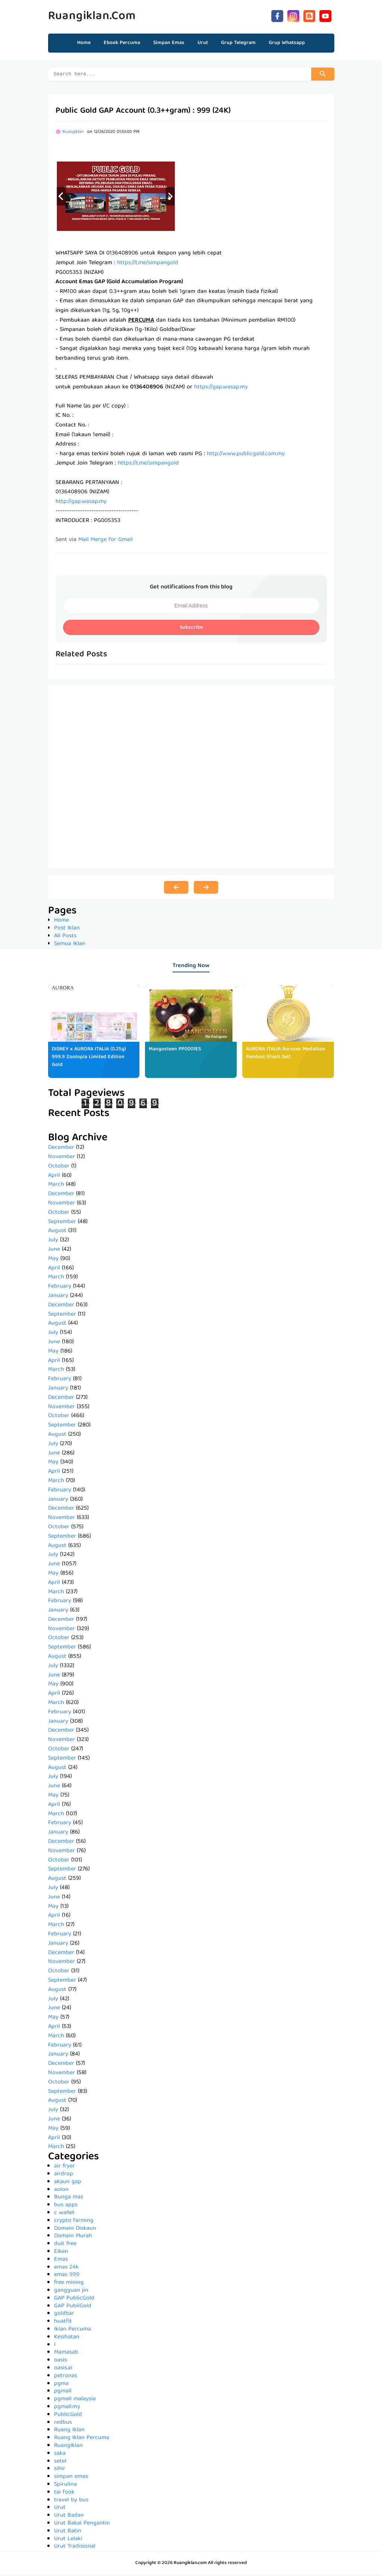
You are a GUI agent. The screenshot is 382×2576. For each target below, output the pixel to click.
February (59, 1287)
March (56, 1186)
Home (84, 42)
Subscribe (191, 628)
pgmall (63, 2392)
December (61, 1149)
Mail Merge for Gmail (105, 541)
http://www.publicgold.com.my (246, 455)
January (58, 1297)
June (54, 1250)
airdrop (63, 2175)
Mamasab (66, 2353)
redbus (63, 2424)
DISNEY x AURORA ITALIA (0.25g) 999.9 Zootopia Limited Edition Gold (89, 1058)
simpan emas (71, 2478)
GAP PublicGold (74, 2299)
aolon (61, 2191)
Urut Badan (69, 2516)
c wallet (64, 2214)
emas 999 (66, 2276)
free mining (69, 2284)
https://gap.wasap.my (221, 388)
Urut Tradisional (74, 2547)
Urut (60, 2509)
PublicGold (68, 2416)
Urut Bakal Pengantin (82, 2524)
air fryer (64, 2167)
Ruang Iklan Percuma (81, 2439)
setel (60, 2462)
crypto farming (74, 2222)
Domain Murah (73, 2237)
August (57, 1232)
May (53, 1260)
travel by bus (71, 2501)
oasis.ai (63, 2369)
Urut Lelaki (68, 2540)
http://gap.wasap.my (81, 503)
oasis (60, 2361)
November (61, 1158)
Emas (61, 2260)
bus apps (66, 2206)
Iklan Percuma (72, 2330)
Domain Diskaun (75, 2230)
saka (60, 2455)
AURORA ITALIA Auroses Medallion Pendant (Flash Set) (285, 1054)
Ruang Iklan (69, 2431)
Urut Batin (67, 2532)
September (62, 1223)
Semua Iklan (69, 945)
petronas (65, 2377)
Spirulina (65, 2485)
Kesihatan (66, 2338)
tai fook (64, 2493)
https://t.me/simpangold (147, 264)
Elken (61, 2253)
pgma (61, 2385)
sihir (59, 2470)
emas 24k (66, 2268)
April (54, 1177)
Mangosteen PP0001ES (175, 1050)
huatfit (63, 2322)
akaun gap (67, 2183)
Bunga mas (68, 2198)
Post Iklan (67, 929)
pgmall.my (67, 2408)
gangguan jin (71, 2291)
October (58, 1167)
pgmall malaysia (75, 2400)
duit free (65, 2245)
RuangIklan (68, 2447)
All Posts (65, 937)
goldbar (64, 2315)
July (53, 1241)
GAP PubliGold (72, 2307)
